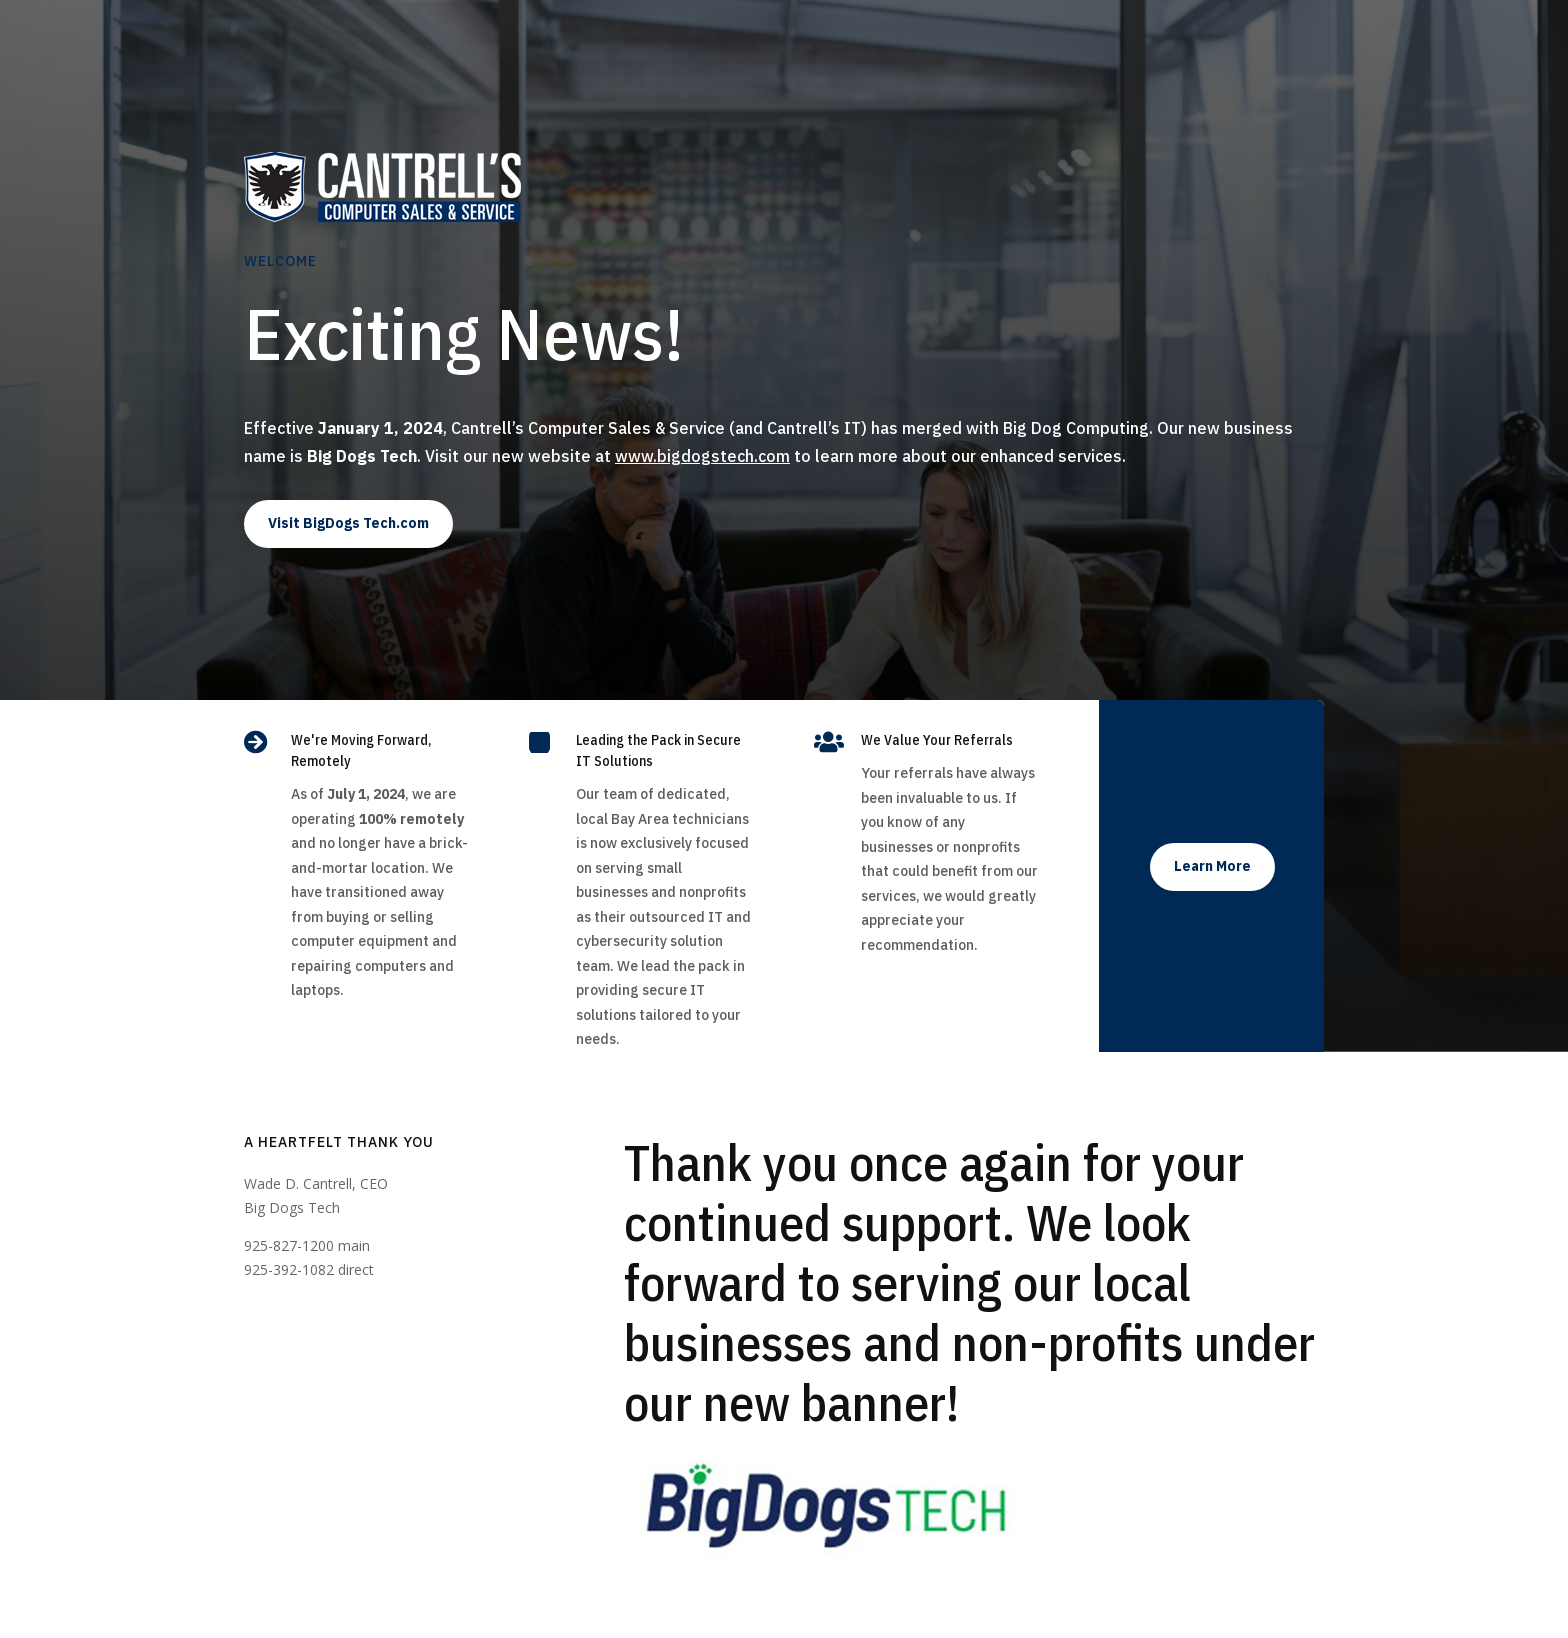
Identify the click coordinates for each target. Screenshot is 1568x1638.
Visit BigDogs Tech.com (348, 523)
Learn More (1212, 866)
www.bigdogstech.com (702, 456)
